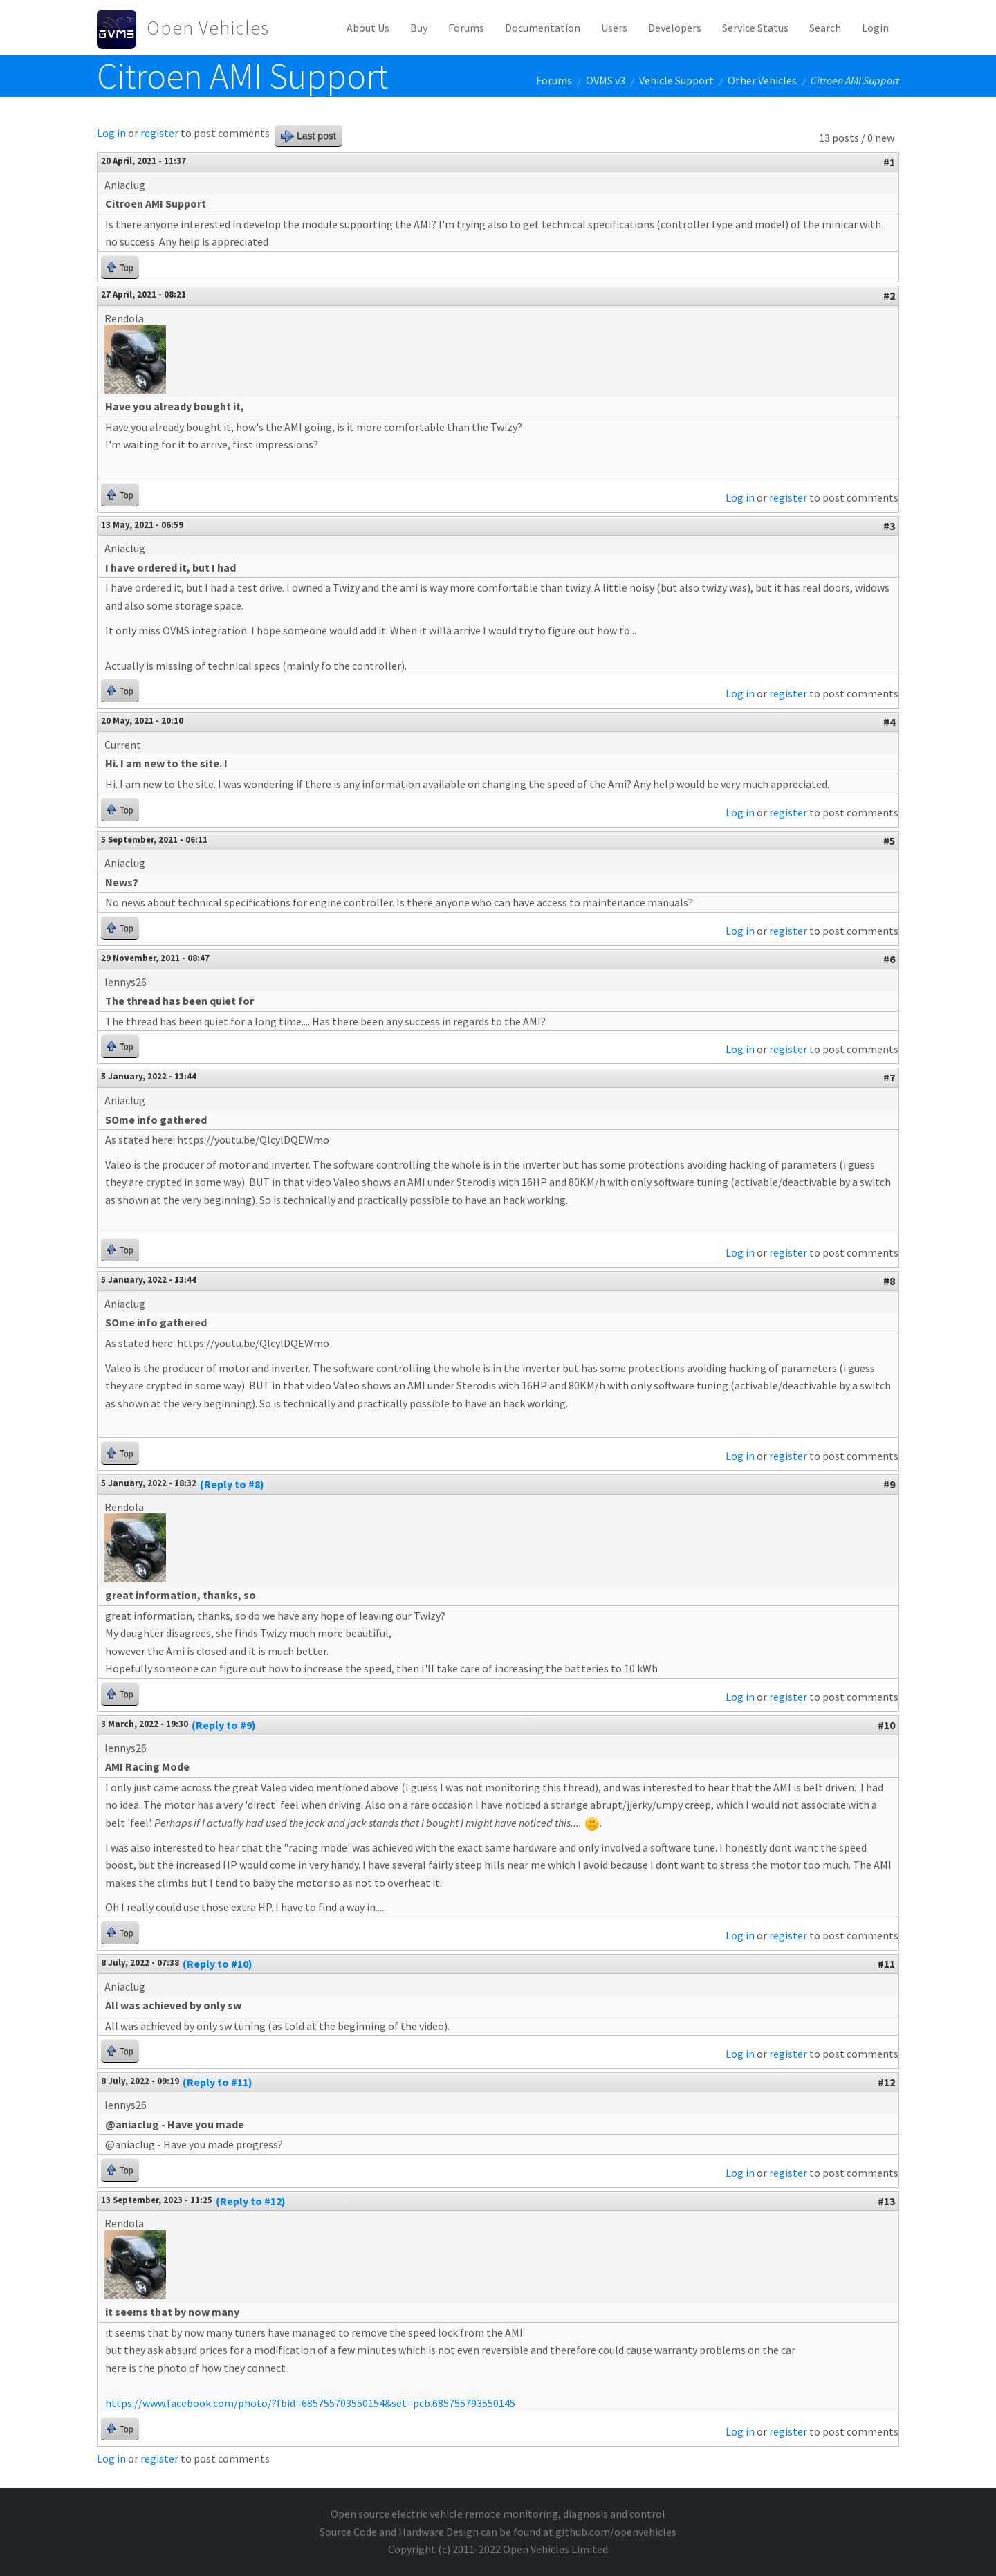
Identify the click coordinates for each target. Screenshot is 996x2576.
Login (875, 28)
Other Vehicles (762, 80)
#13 (886, 2201)
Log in (111, 133)
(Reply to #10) (217, 1964)
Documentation (542, 28)
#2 (889, 295)
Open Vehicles (208, 27)
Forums (466, 28)
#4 (889, 722)
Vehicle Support (676, 80)
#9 (889, 1484)
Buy (418, 28)
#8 (889, 1281)
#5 (889, 841)
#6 (889, 959)
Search (825, 28)
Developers (674, 28)
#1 (889, 162)
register (159, 133)
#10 (886, 1725)
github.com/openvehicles (615, 2532)
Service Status (755, 28)
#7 (889, 1077)
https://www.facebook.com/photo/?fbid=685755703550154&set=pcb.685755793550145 (310, 2403)
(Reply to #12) (251, 2201)
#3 (889, 526)
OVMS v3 (605, 80)
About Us (368, 28)
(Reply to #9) (224, 1725)
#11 (886, 1964)
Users (614, 28)
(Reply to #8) (232, 1484)
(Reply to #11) (217, 2082)
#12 (886, 2082)
